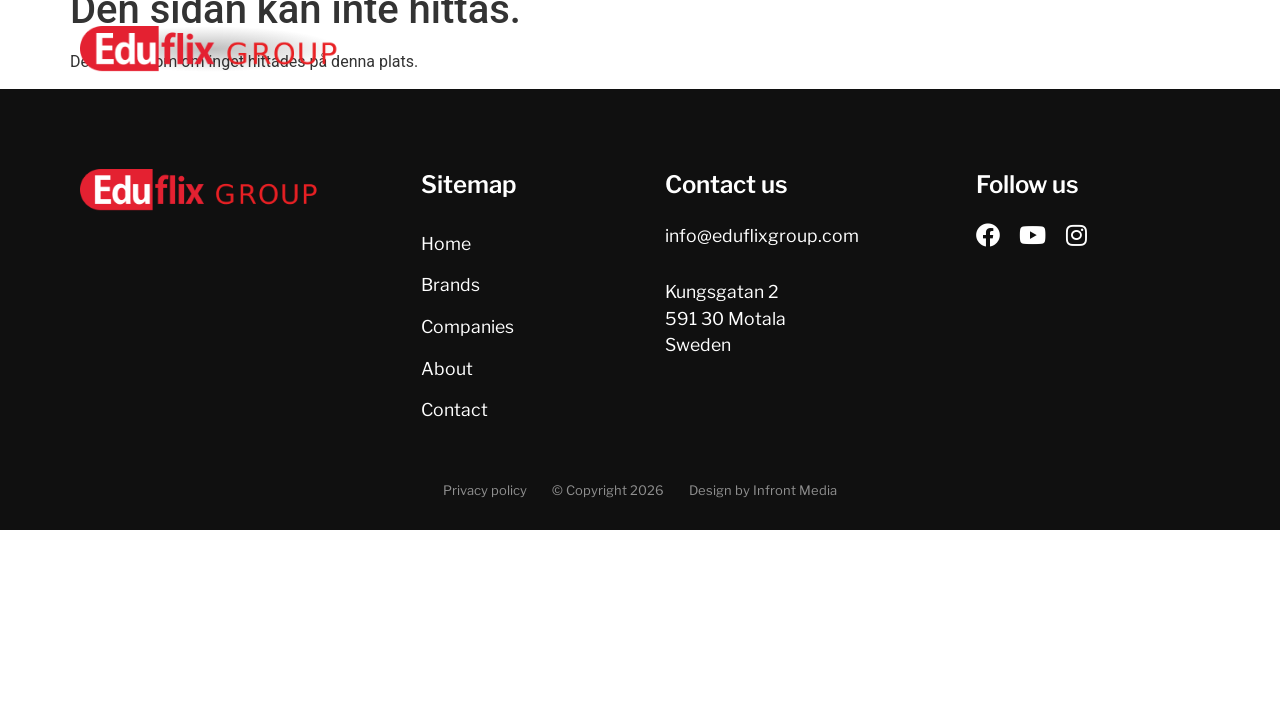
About (894, 49)
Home (568, 49)
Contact (994, 49)
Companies (780, 49)
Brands (663, 49)
